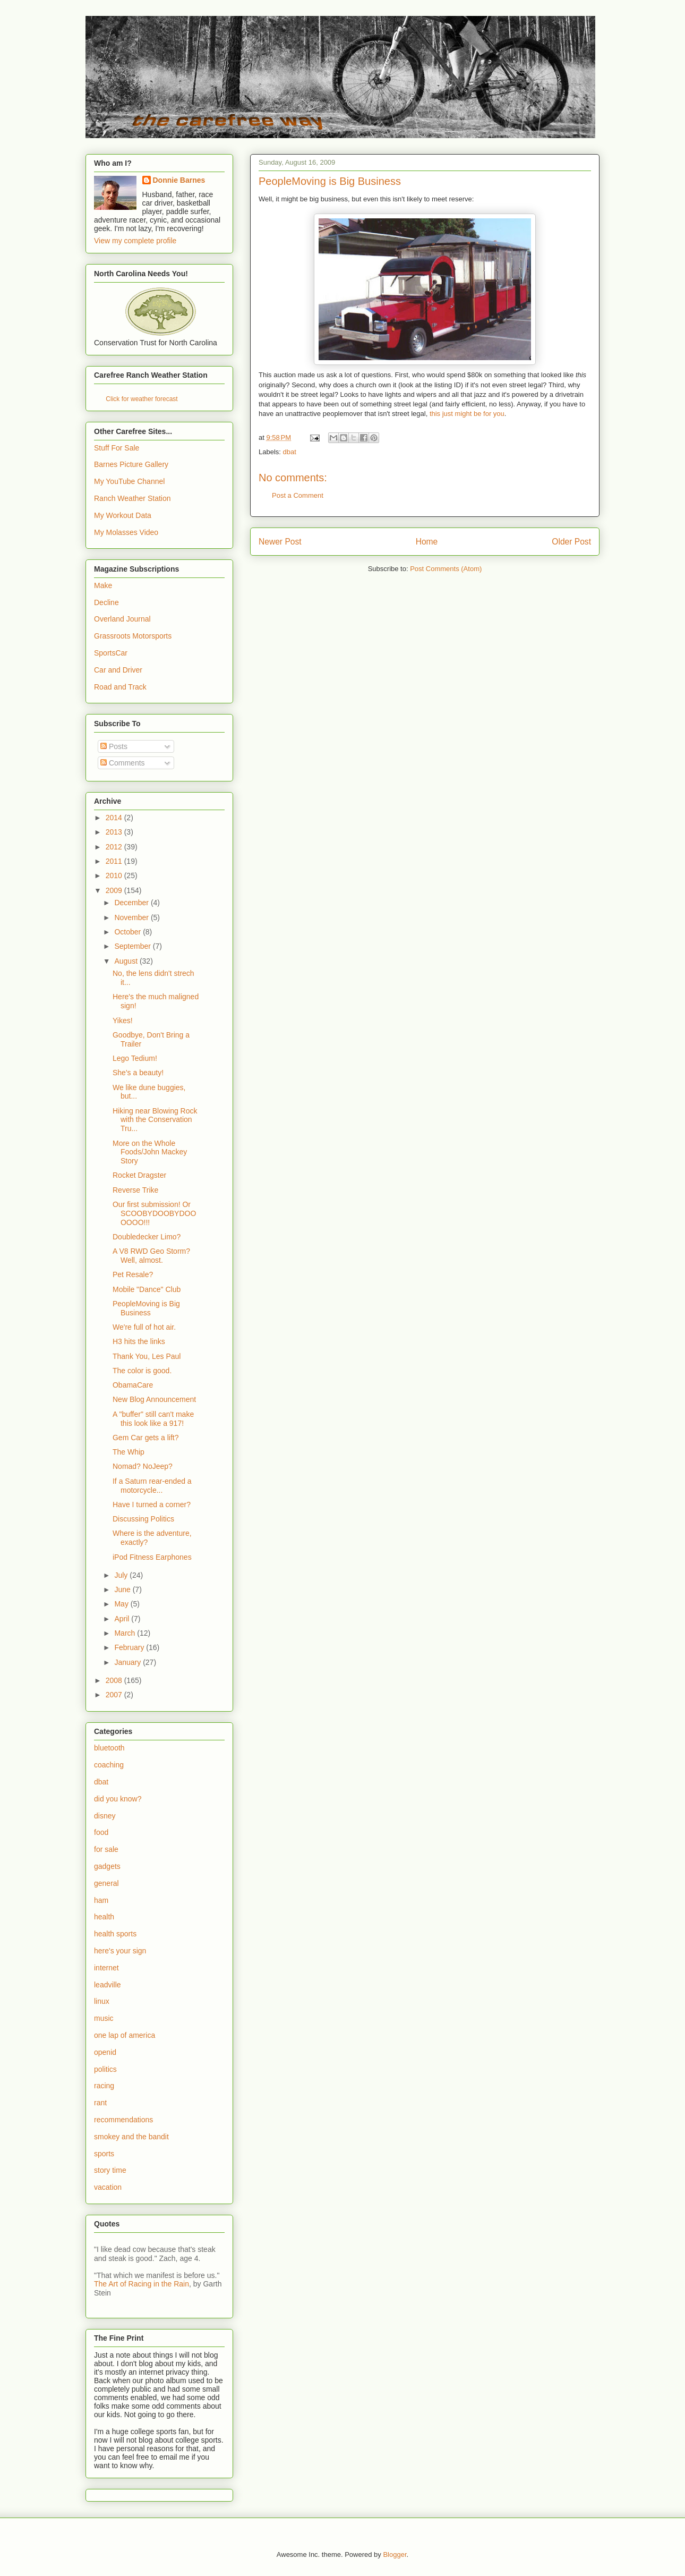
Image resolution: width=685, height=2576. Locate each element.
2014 (115, 817)
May (122, 1604)
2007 (115, 1694)
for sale (106, 1849)
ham (101, 1900)
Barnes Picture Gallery (131, 464)
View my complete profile (135, 240)
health (104, 1916)
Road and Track (120, 687)
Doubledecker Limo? (147, 1236)
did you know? (118, 1799)
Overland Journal (122, 619)
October (128, 932)
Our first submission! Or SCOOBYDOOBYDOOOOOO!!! (154, 1213)
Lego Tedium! (135, 1058)
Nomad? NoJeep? (143, 1466)
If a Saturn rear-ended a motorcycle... (152, 1485)
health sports (115, 1933)
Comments (122, 763)
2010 (115, 875)
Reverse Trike (135, 1190)
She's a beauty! (138, 1072)
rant (100, 2102)
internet (106, 1967)
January (128, 1662)
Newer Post (280, 541)
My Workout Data (122, 515)
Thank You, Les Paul (147, 1356)
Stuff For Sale (116, 448)
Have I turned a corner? (152, 1504)
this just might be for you (467, 414)
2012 (115, 847)
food (101, 1832)
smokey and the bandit (131, 2136)
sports (104, 2153)
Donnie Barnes (179, 180)
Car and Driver (118, 670)
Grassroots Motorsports (133, 636)
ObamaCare (133, 1385)
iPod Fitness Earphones (152, 1557)
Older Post (571, 541)
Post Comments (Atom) (446, 569)
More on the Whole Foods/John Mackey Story (150, 1152)
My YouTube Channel (129, 481)
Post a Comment (297, 495)
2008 (115, 1680)
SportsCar (110, 653)
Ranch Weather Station (132, 498)
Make (103, 585)
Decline (106, 602)
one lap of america (124, 2035)
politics (105, 2069)
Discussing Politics (143, 1519)
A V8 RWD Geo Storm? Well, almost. (151, 1255)
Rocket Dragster (139, 1175)
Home (427, 541)
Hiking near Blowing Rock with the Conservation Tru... (155, 1120)
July (122, 1575)
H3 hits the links (139, 1341)
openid (105, 2052)
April (122, 1618)
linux (101, 2001)
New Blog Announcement (154, 1399)
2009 (115, 890)
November (132, 917)
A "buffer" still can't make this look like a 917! (153, 1418)
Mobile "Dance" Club (147, 1289)
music (104, 2018)
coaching (109, 1765)
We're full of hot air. (144, 1327)
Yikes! (123, 1020)
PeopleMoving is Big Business (146, 1308)
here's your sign (120, 1950)
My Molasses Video (126, 532)
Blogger (394, 2554)
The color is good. (142, 1370)
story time (110, 2170)
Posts (113, 746)
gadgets (107, 1866)
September (133, 946)
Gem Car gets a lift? (146, 1437)
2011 (115, 861)
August (126, 961)
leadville (107, 1984)
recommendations (123, 2119)
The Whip (128, 1452)
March (125, 1633)
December (132, 902)
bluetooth (109, 1748)
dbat (289, 452)
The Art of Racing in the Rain (141, 2284)
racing (104, 2085)
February (130, 1647)
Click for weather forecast (141, 399)
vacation (108, 2187)
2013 (115, 832)
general (106, 1883)
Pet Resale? (133, 1274)
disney (104, 1816)
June (123, 1589)
